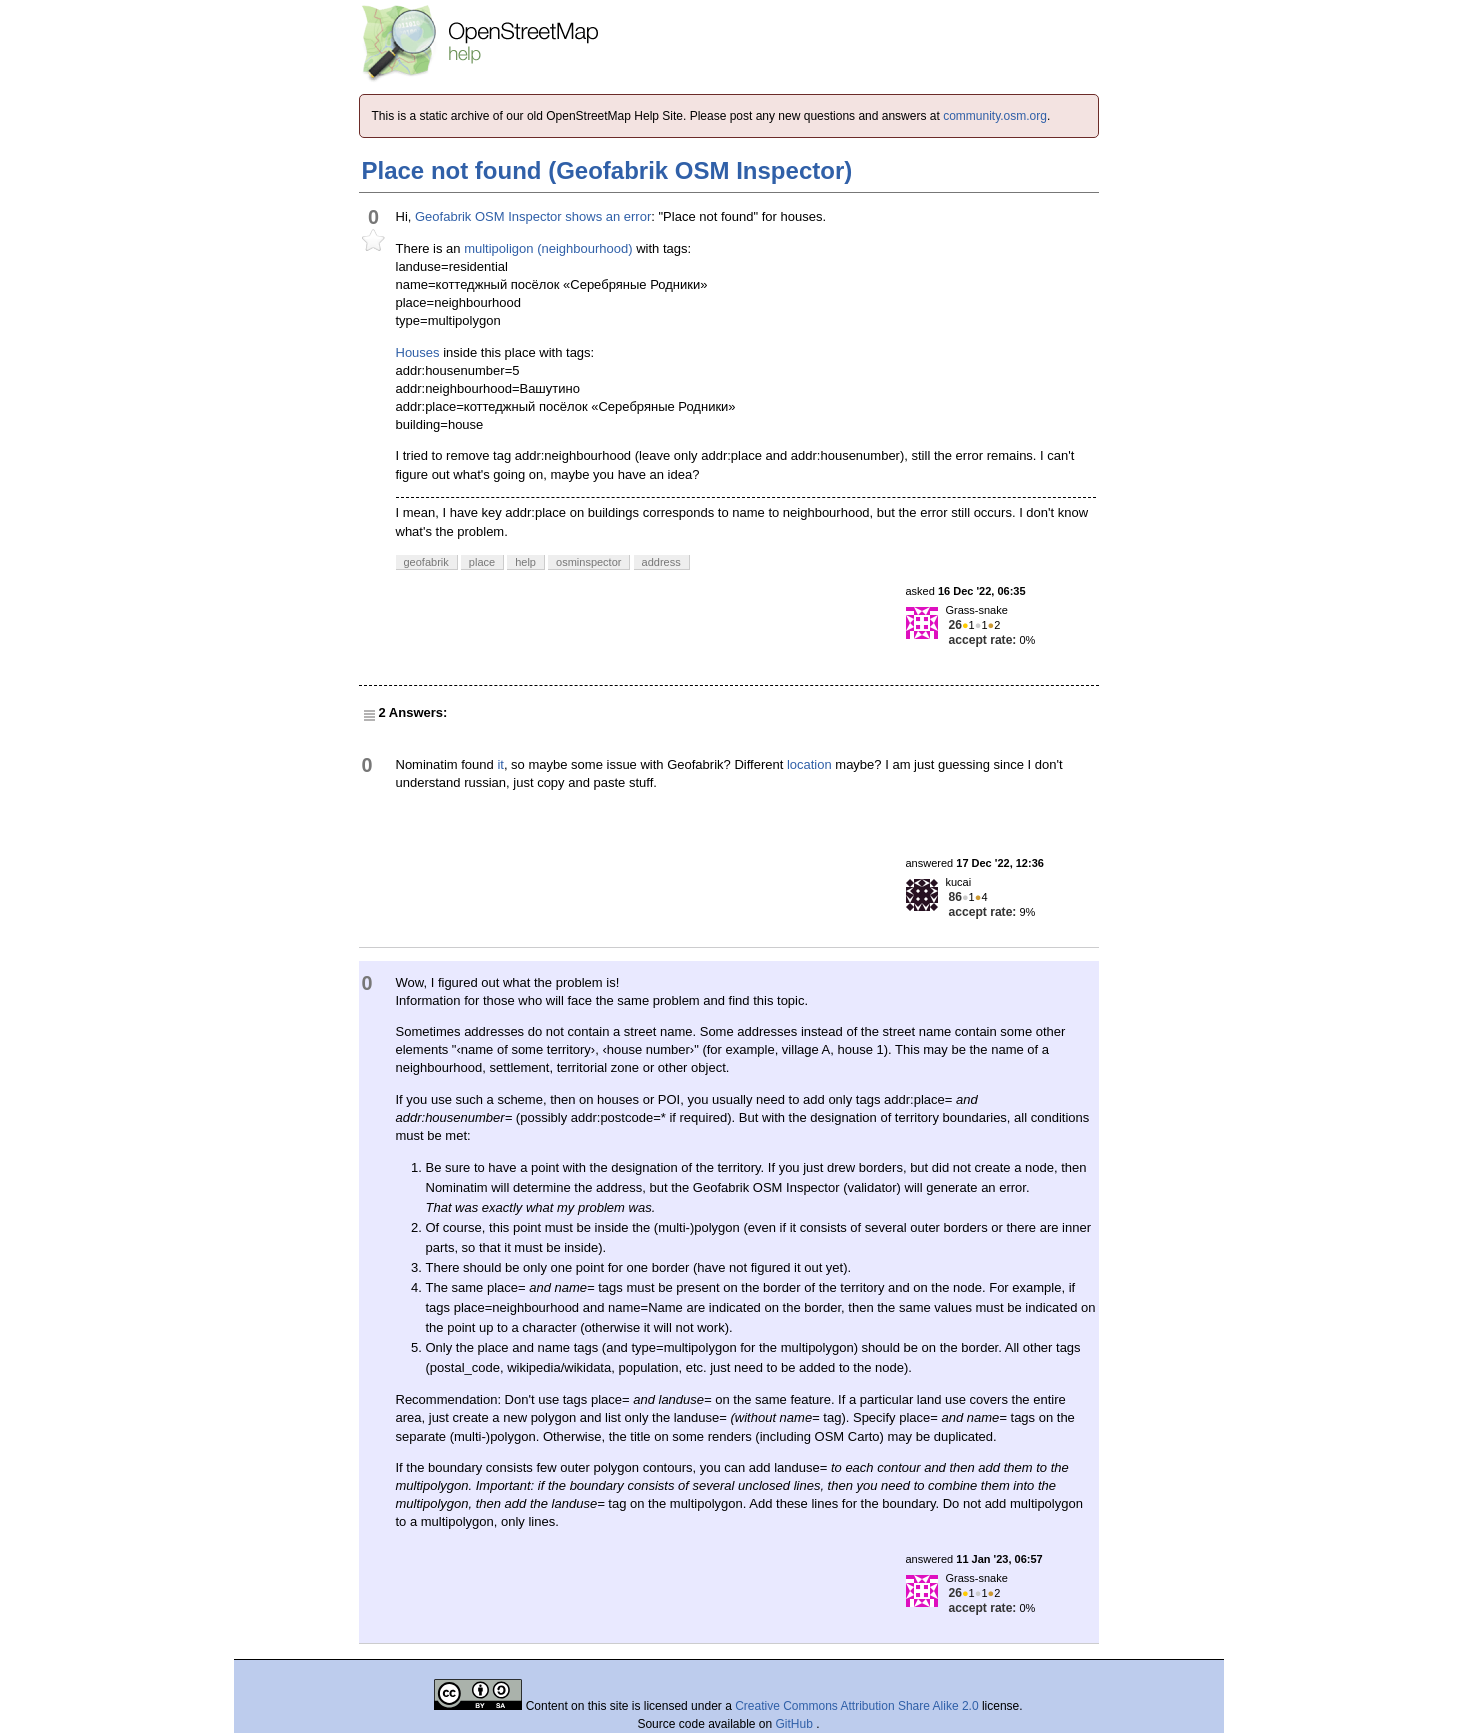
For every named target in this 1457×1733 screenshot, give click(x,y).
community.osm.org (995, 116)
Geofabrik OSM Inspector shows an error (533, 216)
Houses (418, 352)
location (809, 764)
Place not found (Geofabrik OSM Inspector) (607, 170)
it (500, 764)
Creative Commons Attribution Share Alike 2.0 (856, 1706)
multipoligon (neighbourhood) (548, 248)
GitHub (796, 1724)
